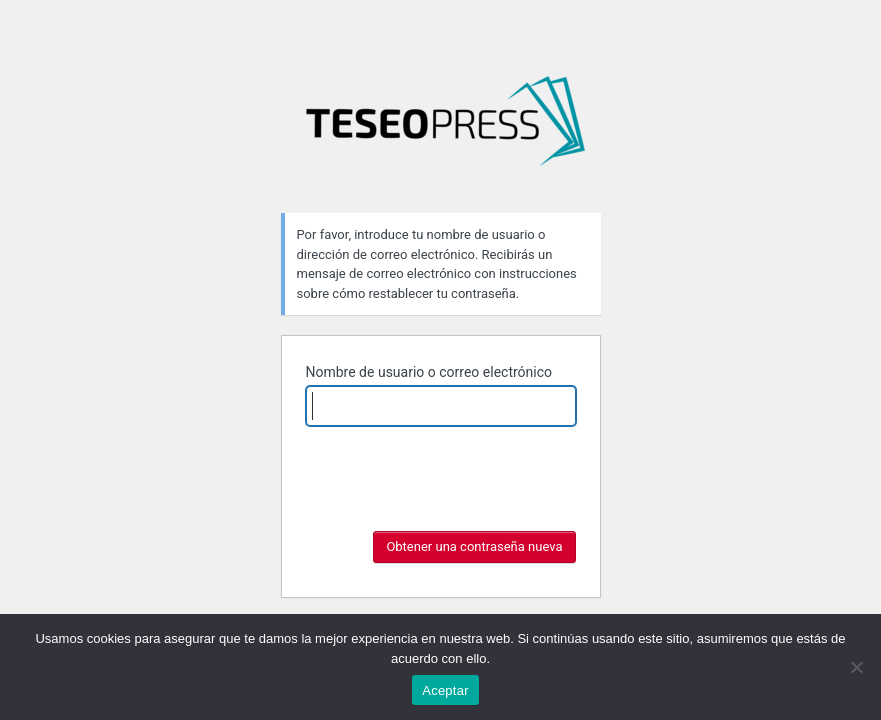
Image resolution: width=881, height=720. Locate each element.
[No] (856, 667)
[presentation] (458, 510)
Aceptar (445, 690)
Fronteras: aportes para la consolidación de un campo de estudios (445, 129)
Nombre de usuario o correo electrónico (429, 372)
